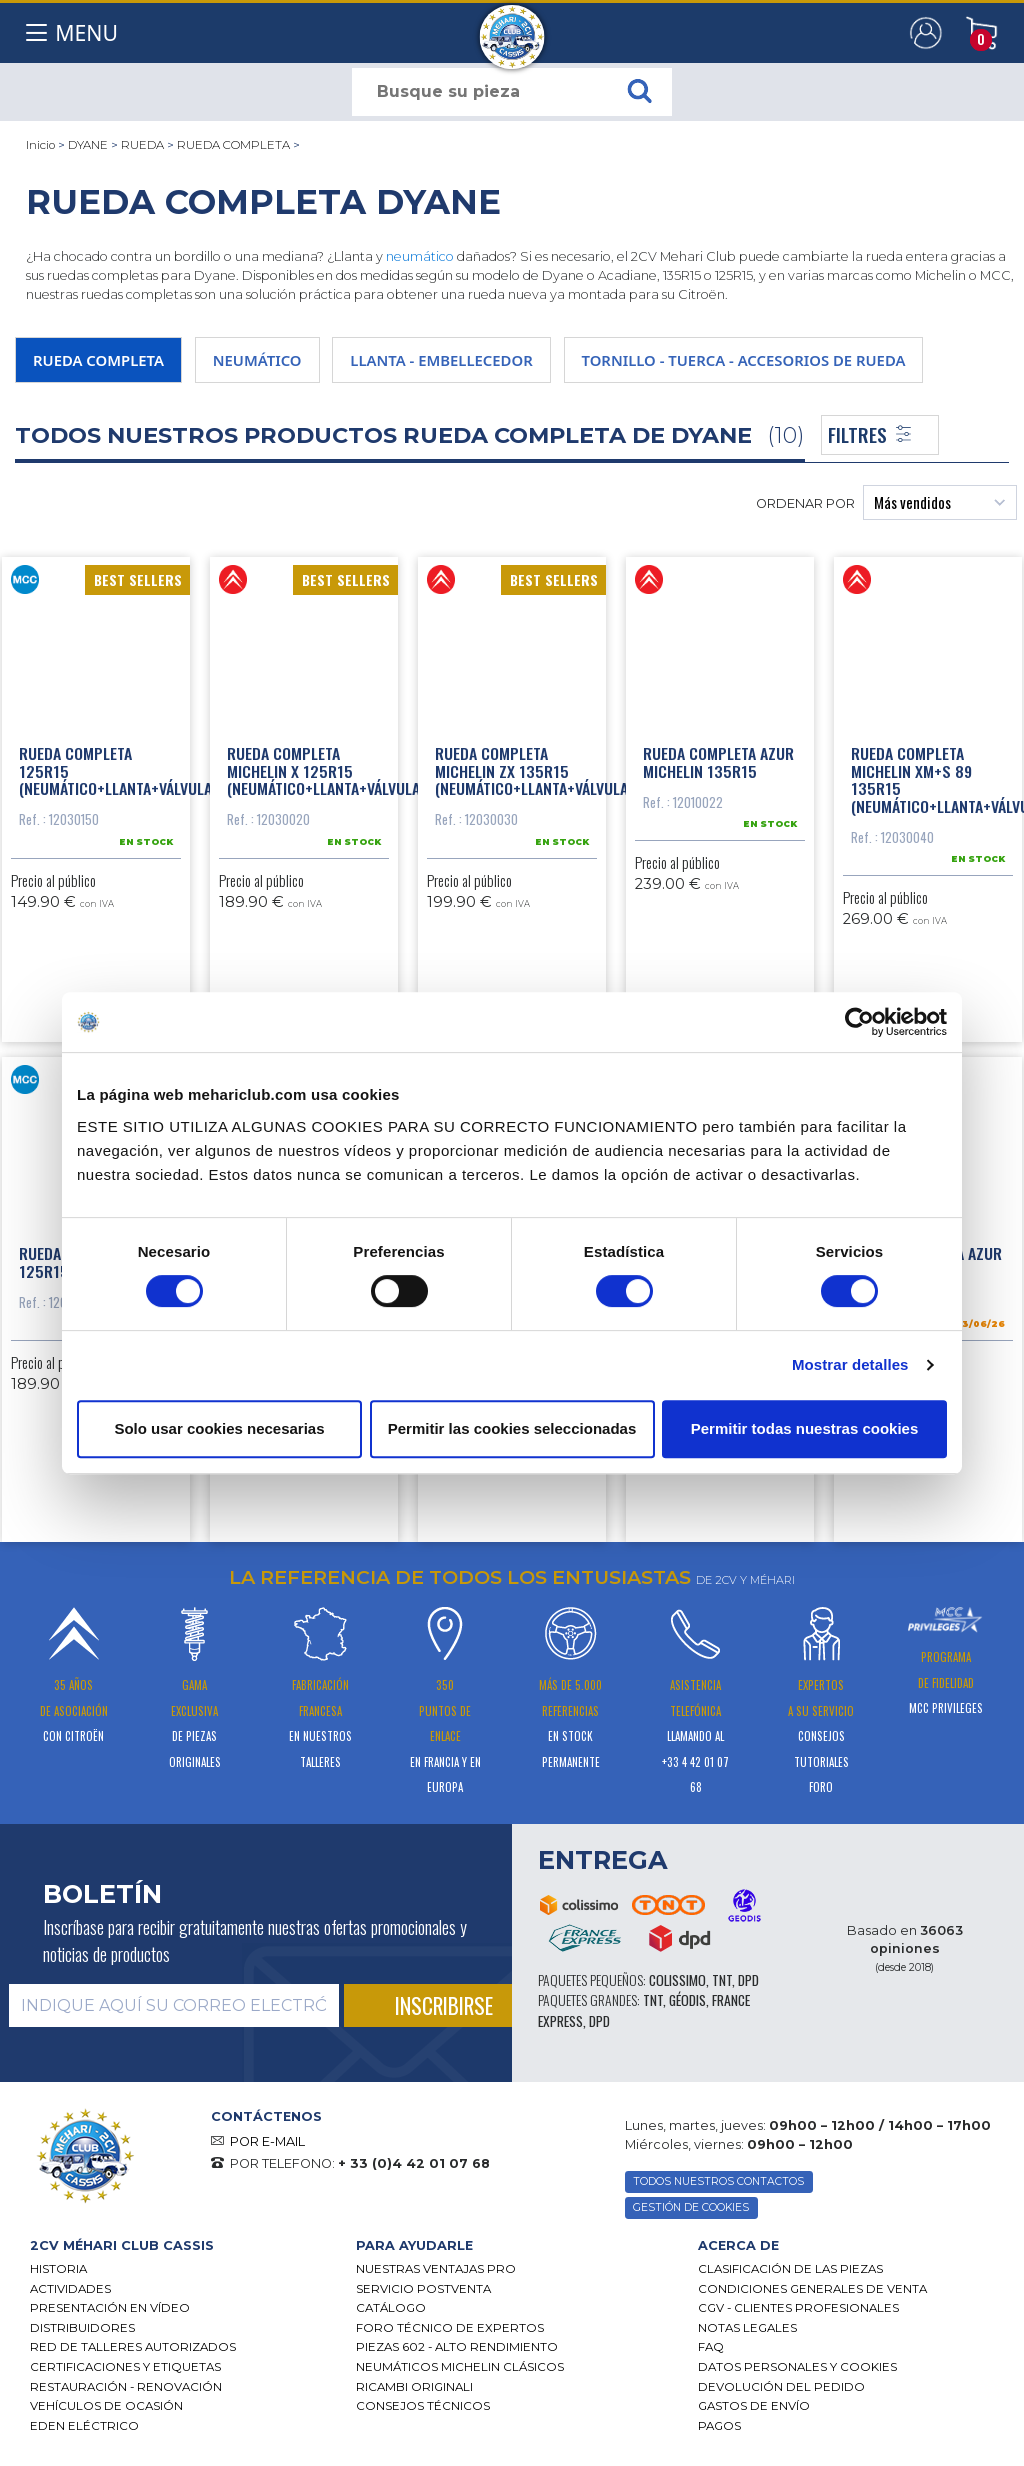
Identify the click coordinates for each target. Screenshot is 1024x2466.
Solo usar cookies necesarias (219, 1428)
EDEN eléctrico (84, 2426)
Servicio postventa (423, 2289)
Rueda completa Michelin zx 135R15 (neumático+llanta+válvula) (534, 770)
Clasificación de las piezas (790, 2269)
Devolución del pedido (781, 2387)
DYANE (88, 145)
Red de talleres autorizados (133, 2347)
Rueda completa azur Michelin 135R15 (718, 762)
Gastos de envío (754, 2406)
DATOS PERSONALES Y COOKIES (797, 2367)
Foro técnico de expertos (450, 2328)
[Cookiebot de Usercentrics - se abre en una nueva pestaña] (859, 1022)
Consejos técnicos (423, 2406)
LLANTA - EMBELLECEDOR (441, 360)
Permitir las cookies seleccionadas (512, 1428)
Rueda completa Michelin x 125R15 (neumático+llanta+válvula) (326, 770)
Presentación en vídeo (110, 2308)
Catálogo (391, 2308)
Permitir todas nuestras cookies (805, 1428)
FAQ (711, 2347)
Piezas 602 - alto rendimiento (457, 2347)
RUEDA (142, 145)
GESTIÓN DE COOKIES (691, 2207)
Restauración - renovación (126, 2387)
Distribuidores (82, 2328)
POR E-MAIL (267, 2141)
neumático (420, 256)
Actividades (70, 2289)
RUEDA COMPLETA (233, 145)
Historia (58, 2269)
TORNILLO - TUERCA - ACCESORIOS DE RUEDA (744, 360)
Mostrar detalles (850, 1364)
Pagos (719, 2426)
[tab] (178, 2245)
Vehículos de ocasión (106, 2406)
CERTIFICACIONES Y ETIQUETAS (125, 2367)
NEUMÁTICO (257, 360)
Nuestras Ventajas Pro (436, 2269)
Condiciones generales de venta (812, 2289)
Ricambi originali (414, 2387)
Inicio (40, 145)
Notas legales (747, 2328)
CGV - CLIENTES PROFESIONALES (798, 2308)
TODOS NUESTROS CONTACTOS (718, 2181)
